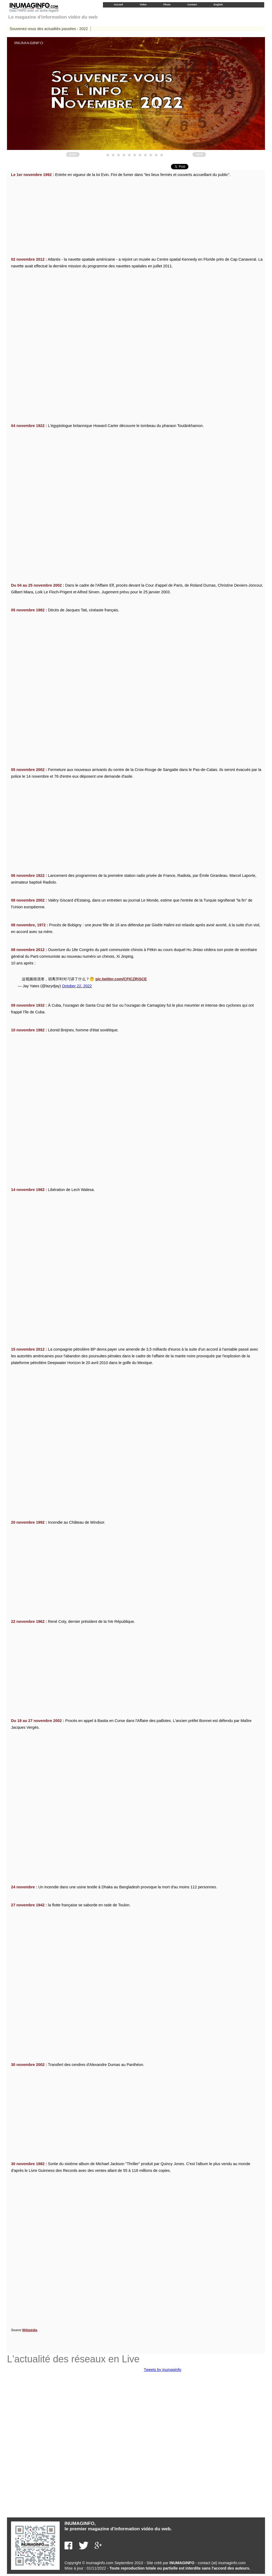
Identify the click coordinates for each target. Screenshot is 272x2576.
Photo (167, 4)
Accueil (118, 4)
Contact (192, 4)
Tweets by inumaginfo (162, 2369)
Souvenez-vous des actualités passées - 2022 (49, 29)
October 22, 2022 (77, 986)
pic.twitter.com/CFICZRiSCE (121, 979)
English (218, 4)
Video (143, 4)
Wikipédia (29, 2330)
